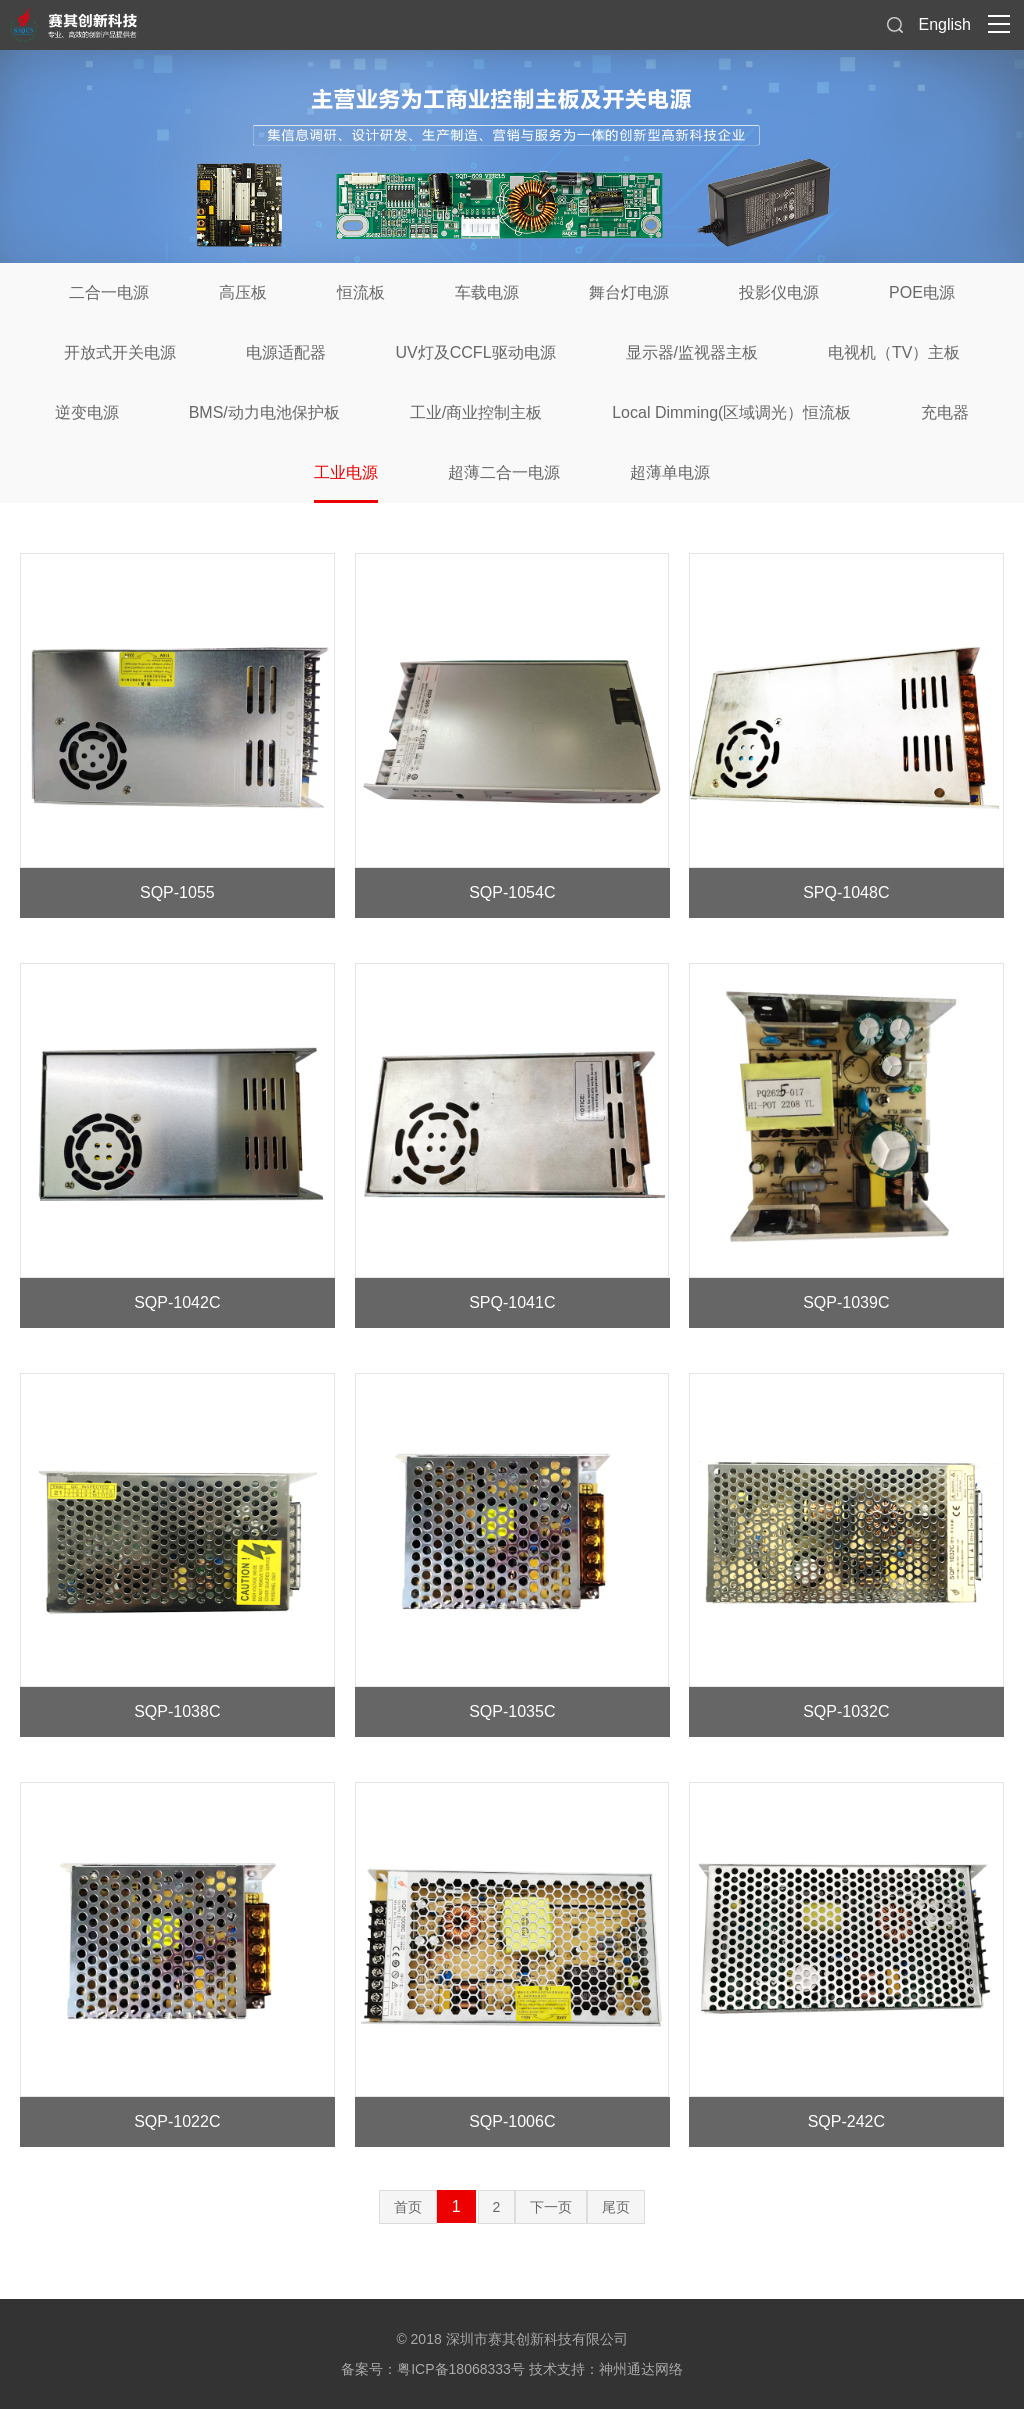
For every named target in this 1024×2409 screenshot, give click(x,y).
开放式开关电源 (120, 352)
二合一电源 (109, 292)
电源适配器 (286, 352)
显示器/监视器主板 (692, 352)
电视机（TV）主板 (894, 352)
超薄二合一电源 (504, 472)
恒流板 (361, 292)
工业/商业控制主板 (476, 412)
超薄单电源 (670, 472)
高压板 (243, 292)
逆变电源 (87, 412)
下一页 (551, 2207)
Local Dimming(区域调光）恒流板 (731, 412)
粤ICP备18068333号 (461, 2369)
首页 (408, 2207)
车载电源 (487, 292)
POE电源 (922, 292)
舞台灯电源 (629, 292)
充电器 (945, 412)
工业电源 (346, 472)
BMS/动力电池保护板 (264, 412)
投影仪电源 (779, 292)
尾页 (616, 2207)
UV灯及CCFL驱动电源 (476, 352)
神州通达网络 (641, 2369)
